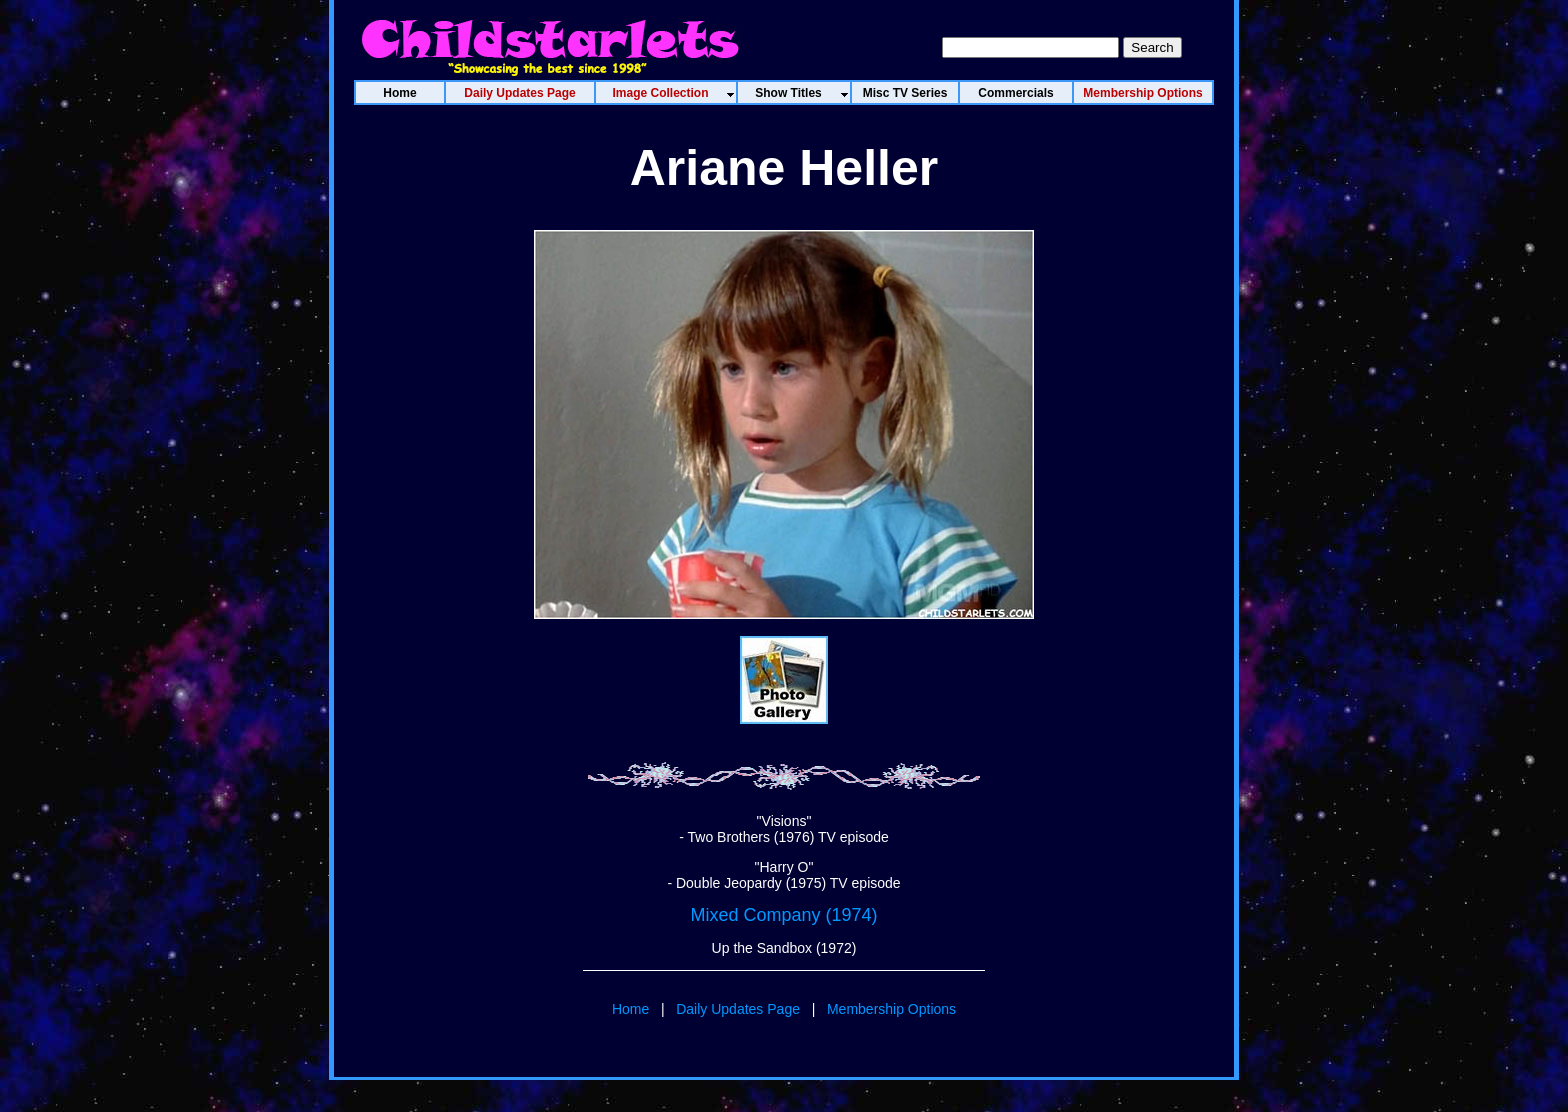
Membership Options (891, 1009)
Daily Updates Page (738, 1009)
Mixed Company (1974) (783, 915)
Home (630, 1009)
